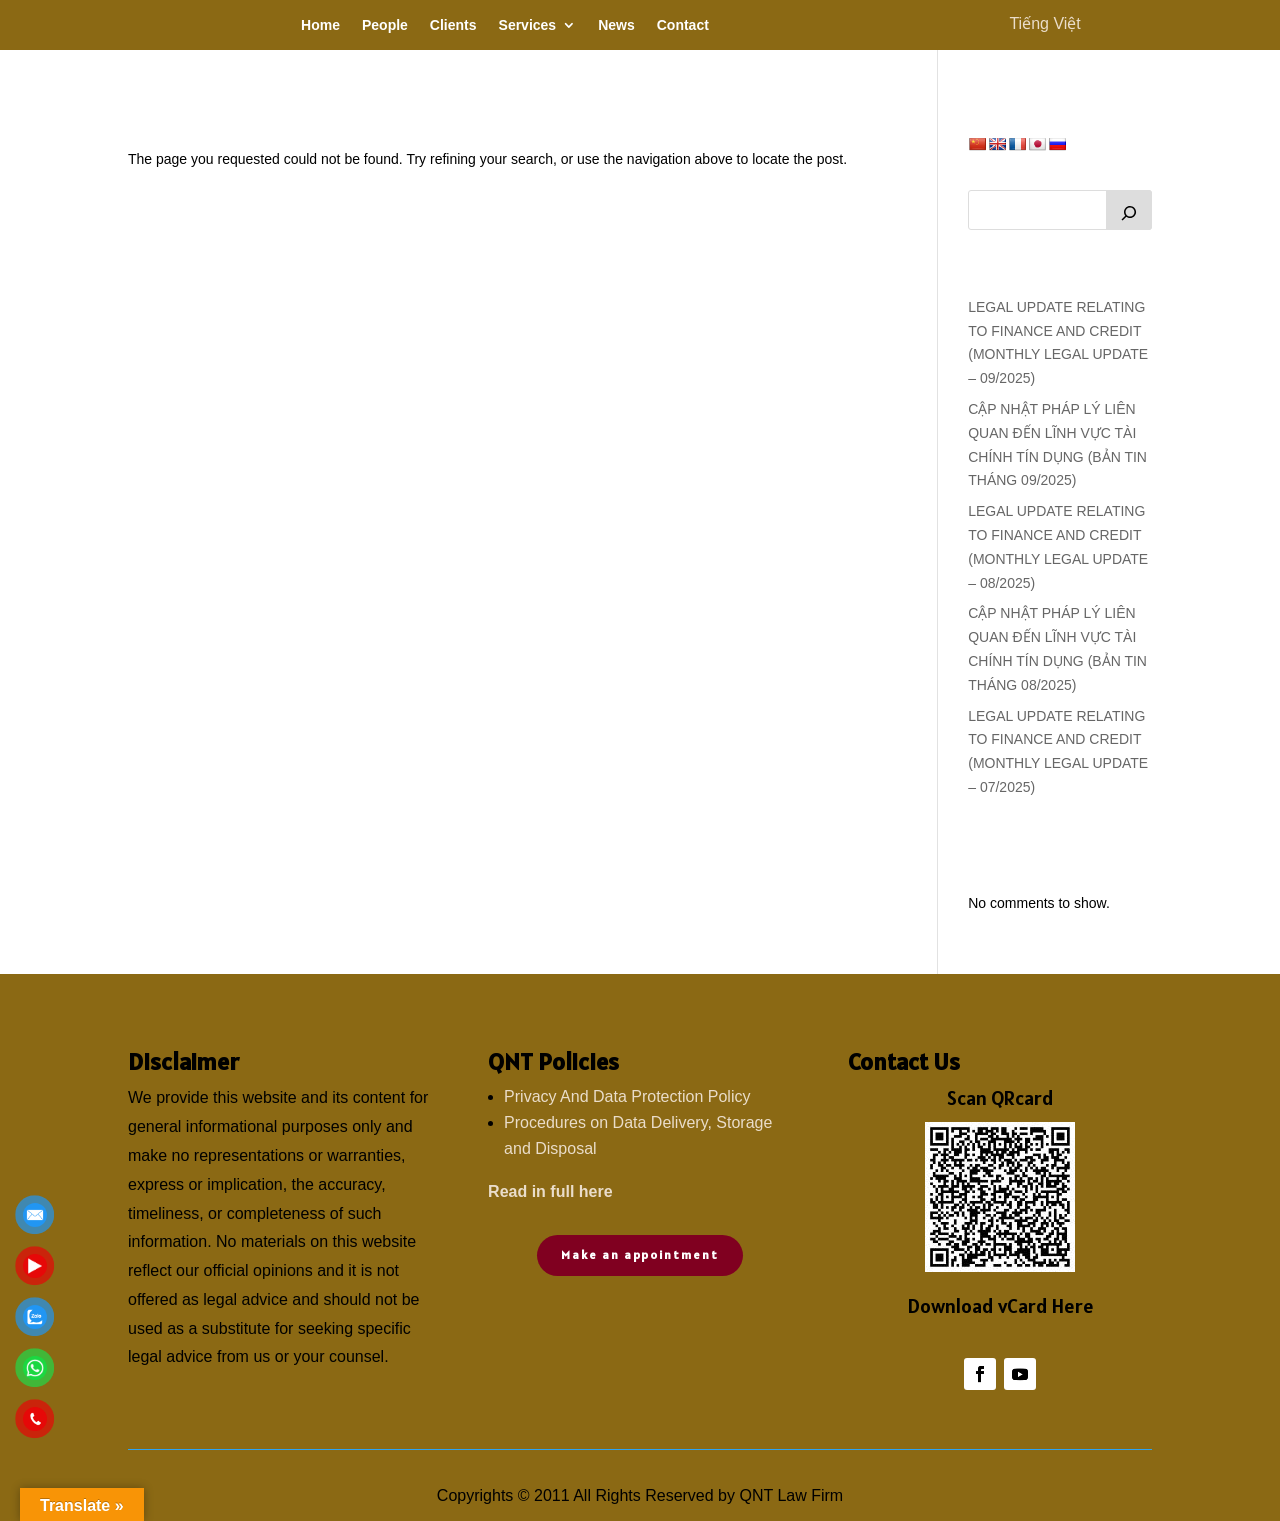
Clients (453, 25)
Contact (683, 25)
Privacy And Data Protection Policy (627, 1096)
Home (320, 25)
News (616, 25)
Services (528, 25)
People (385, 25)
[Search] (1129, 210)
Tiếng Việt (1044, 23)
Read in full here (550, 1191)
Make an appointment (639, 1254)
